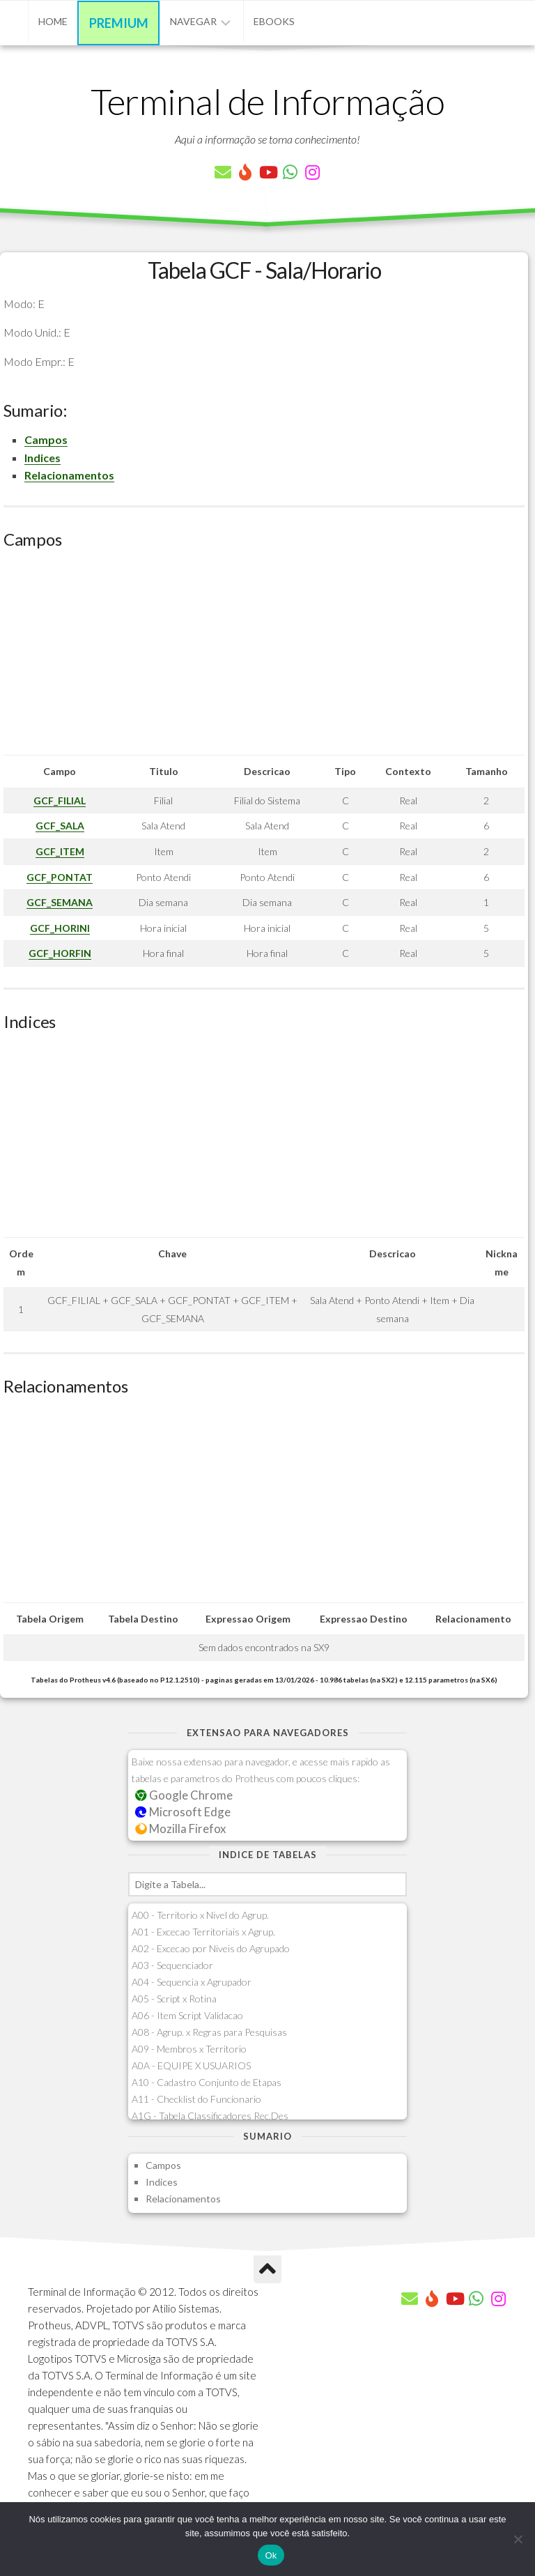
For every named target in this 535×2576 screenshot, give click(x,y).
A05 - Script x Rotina (174, 1998)
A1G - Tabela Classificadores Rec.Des (210, 2116)
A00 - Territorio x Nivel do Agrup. (200, 1915)
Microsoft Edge (183, 1811)
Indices (42, 457)
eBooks (274, 21)
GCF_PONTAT (59, 877)
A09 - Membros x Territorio (189, 2049)
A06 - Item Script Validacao (187, 2015)
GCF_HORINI (60, 928)
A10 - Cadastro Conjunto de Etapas (206, 2082)
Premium (118, 23)
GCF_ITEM (60, 851)
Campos (46, 439)
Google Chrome (184, 1795)
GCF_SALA (60, 825)
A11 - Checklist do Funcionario (196, 2099)
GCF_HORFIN (60, 953)
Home (53, 21)
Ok (271, 2555)
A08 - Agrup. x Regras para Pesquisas (209, 2032)
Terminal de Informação (267, 101)
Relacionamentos (69, 475)
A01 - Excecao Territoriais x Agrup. (203, 1932)
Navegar (193, 21)
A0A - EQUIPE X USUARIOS (191, 2065)
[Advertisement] (264, 657)
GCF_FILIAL (59, 800)
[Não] (518, 2539)
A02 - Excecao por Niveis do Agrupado (211, 1948)
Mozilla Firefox (180, 1828)
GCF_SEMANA (59, 902)
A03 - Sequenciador (172, 1965)
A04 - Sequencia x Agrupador (191, 1982)
